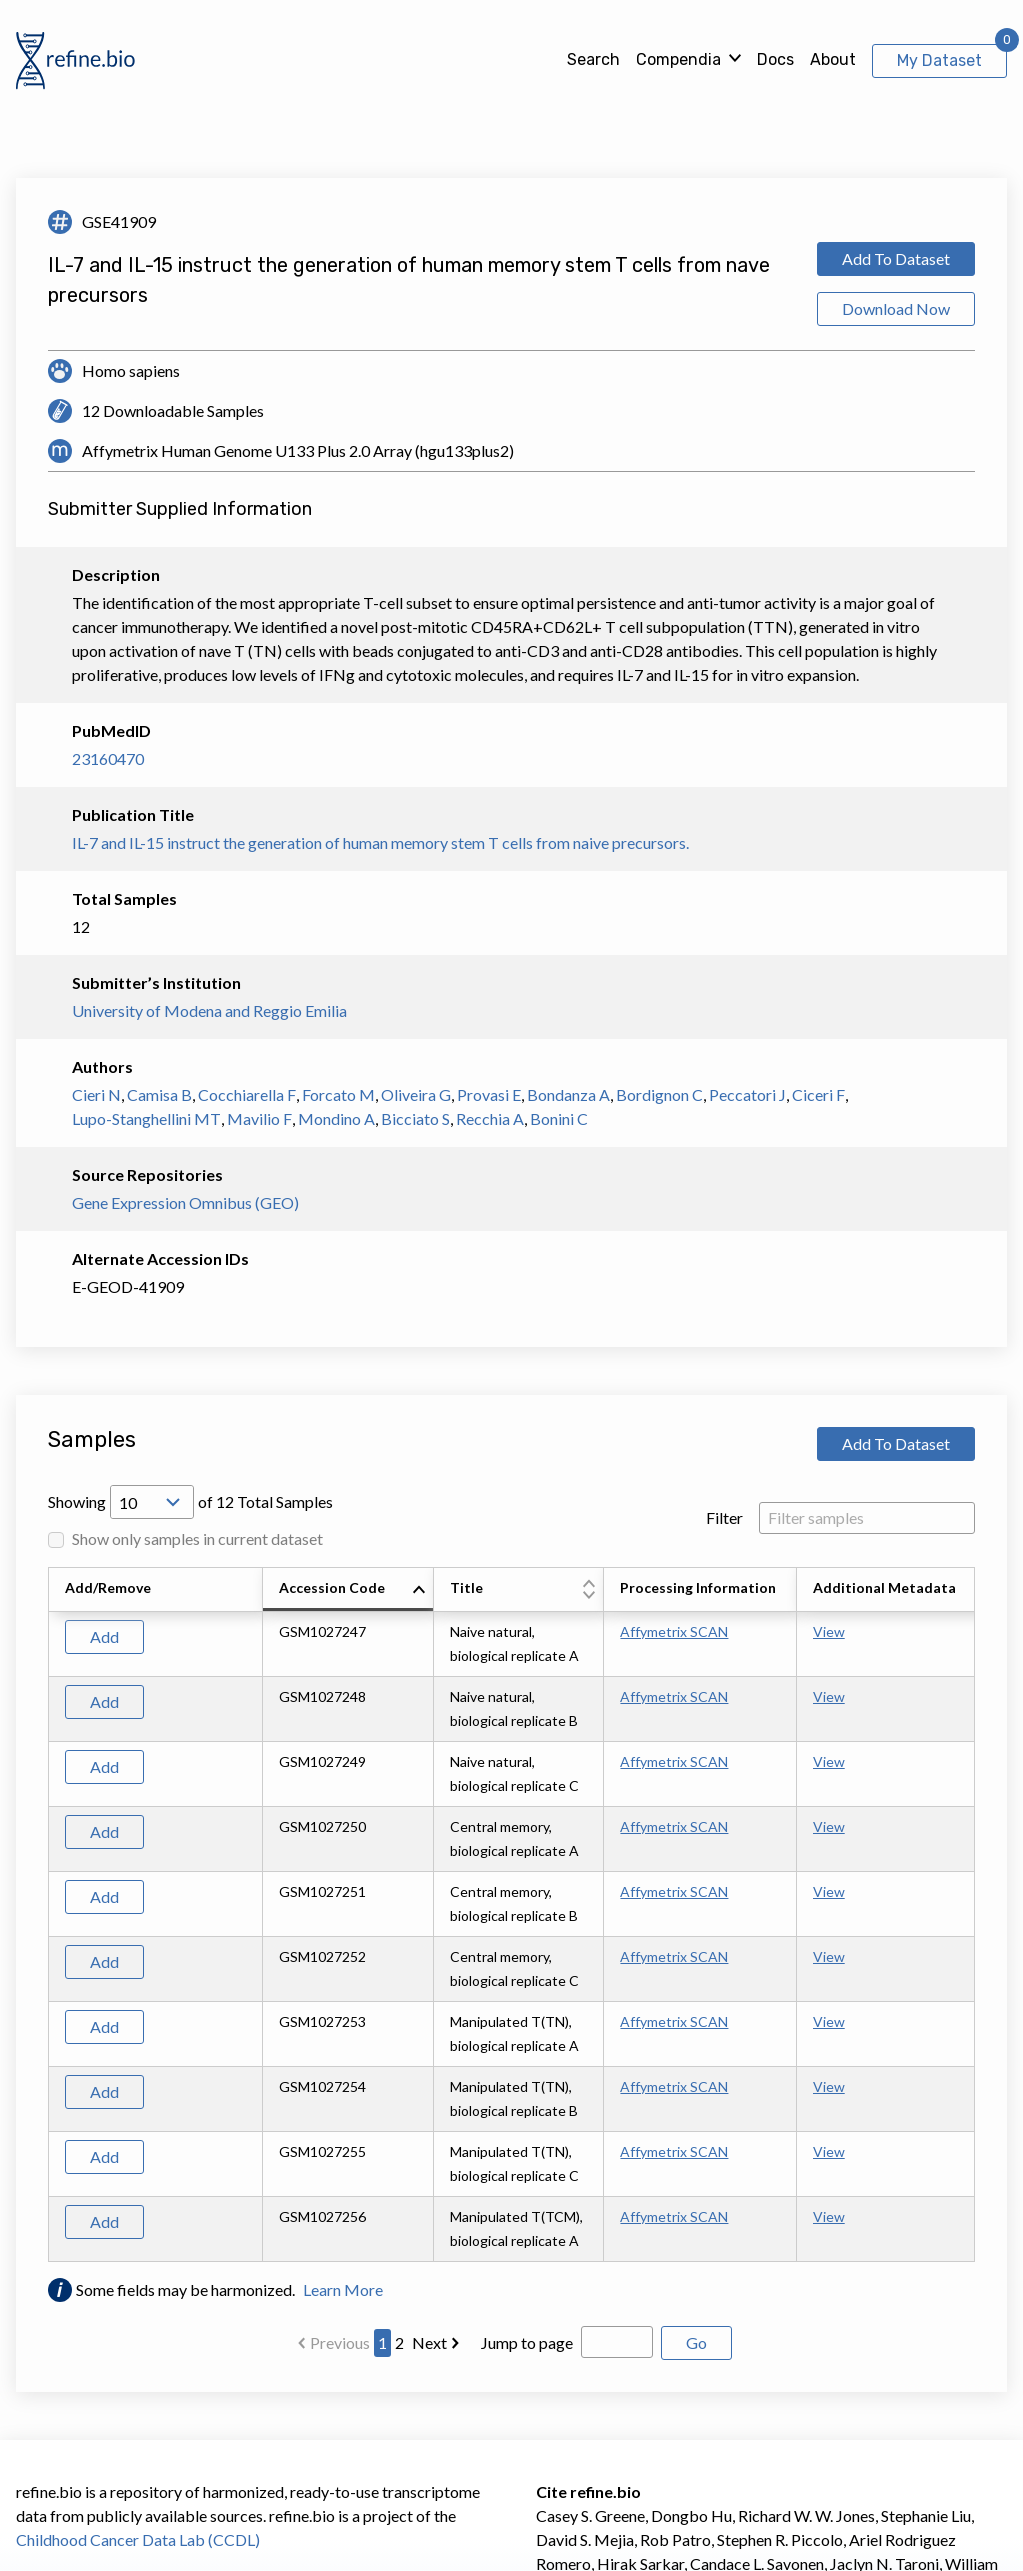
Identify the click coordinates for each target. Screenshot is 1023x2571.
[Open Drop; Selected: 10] (152, 1502)
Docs (775, 59)
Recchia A (490, 1118)
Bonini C (559, 1118)
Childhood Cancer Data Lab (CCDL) (138, 2539)
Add (104, 1636)
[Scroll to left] (45, 1915)
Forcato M (338, 1094)
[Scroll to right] (978, 1915)
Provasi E (489, 1094)
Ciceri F (818, 1094)
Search (593, 59)
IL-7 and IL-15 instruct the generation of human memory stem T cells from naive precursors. (380, 842)
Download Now (896, 308)
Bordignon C (659, 1094)
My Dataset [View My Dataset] (939, 60)
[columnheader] (348, 1590)
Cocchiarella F (247, 1094)
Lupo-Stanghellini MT (146, 1118)
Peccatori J (747, 1094)
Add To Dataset (896, 258)
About (833, 59)
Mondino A (336, 1118)
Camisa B (159, 1094)
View (829, 1631)
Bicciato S (415, 1118)
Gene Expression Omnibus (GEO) (185, 1202)
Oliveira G (416, 1094)
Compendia (678, 59)
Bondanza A (568, 1094)
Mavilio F (259, 1118)
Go (696, 2342)
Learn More (343, 2289)
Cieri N (96, 1094)
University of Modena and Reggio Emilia (209, 1010)
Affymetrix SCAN (674, 1631)
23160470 (108, 758)
